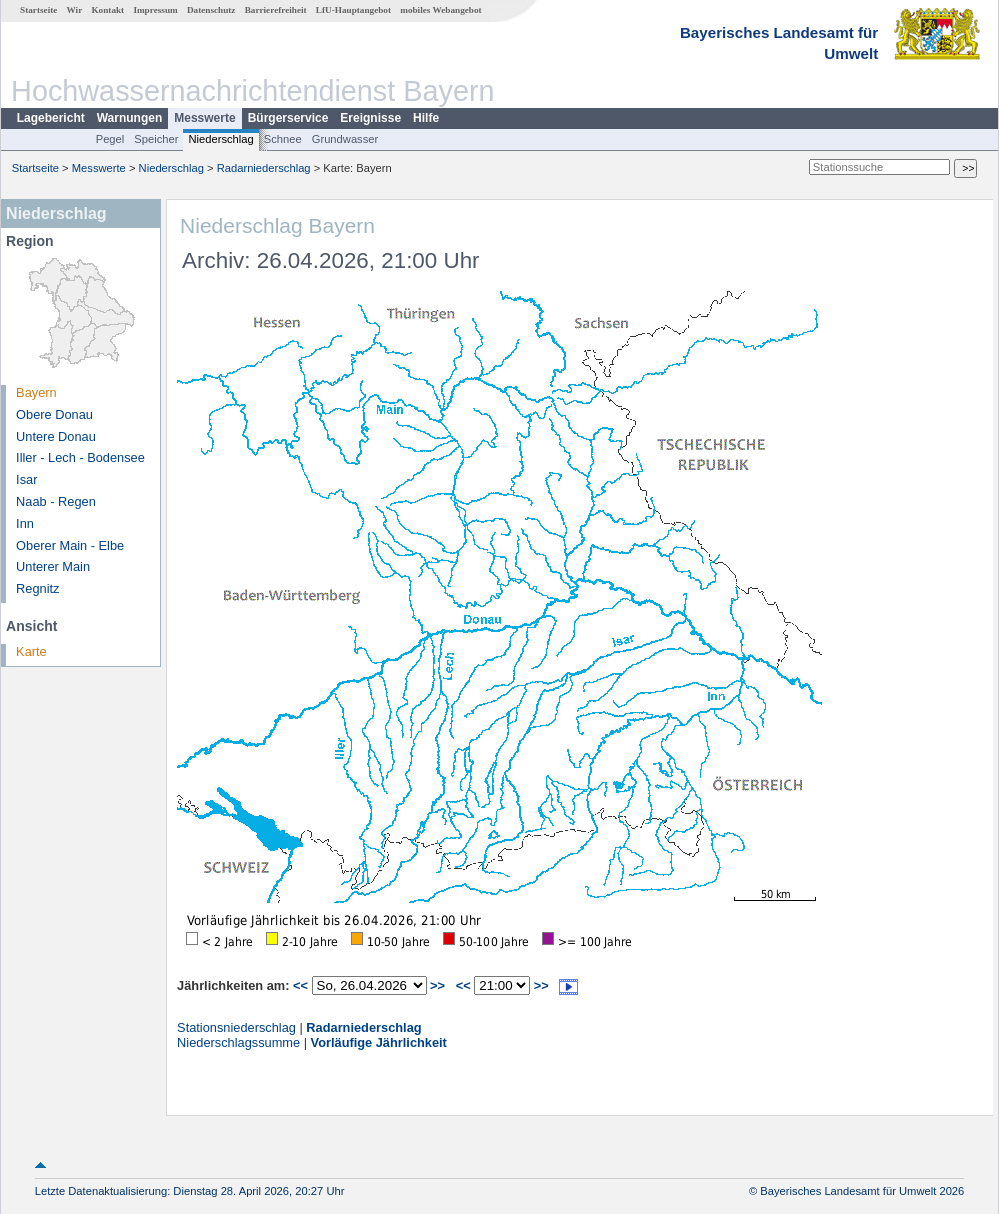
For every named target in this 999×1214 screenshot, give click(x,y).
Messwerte (204, 118)
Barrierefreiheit (276, 10)
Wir (75, 10)
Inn (25, 523)
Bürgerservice (288, 118)
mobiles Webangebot (440, 10)
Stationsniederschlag (236, 1027)
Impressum (155, 10)
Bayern (36, 392)
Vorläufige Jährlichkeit (379, 1042)
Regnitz (37, 588)
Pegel (110, 139)
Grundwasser (345, 139)
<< (300, 985)
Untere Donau (56, 436)
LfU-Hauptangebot (353, 10)
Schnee (283, 139)
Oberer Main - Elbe (70, 545)
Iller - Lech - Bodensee (80, 457)
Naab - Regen (56, 501)
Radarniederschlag (264, 168)
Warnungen (130, 118)
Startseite (38, 10)
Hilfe (426, 118)
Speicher (156, 139)
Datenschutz (211, 10)
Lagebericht (51, 118)
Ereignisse (370, 118)
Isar (26, 479)
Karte (31, 651)
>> (437, 985)
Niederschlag (220, 139)
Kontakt (107, 10)
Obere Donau (54, 414)
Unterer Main (53, 566)
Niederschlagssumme (238, 1042)
